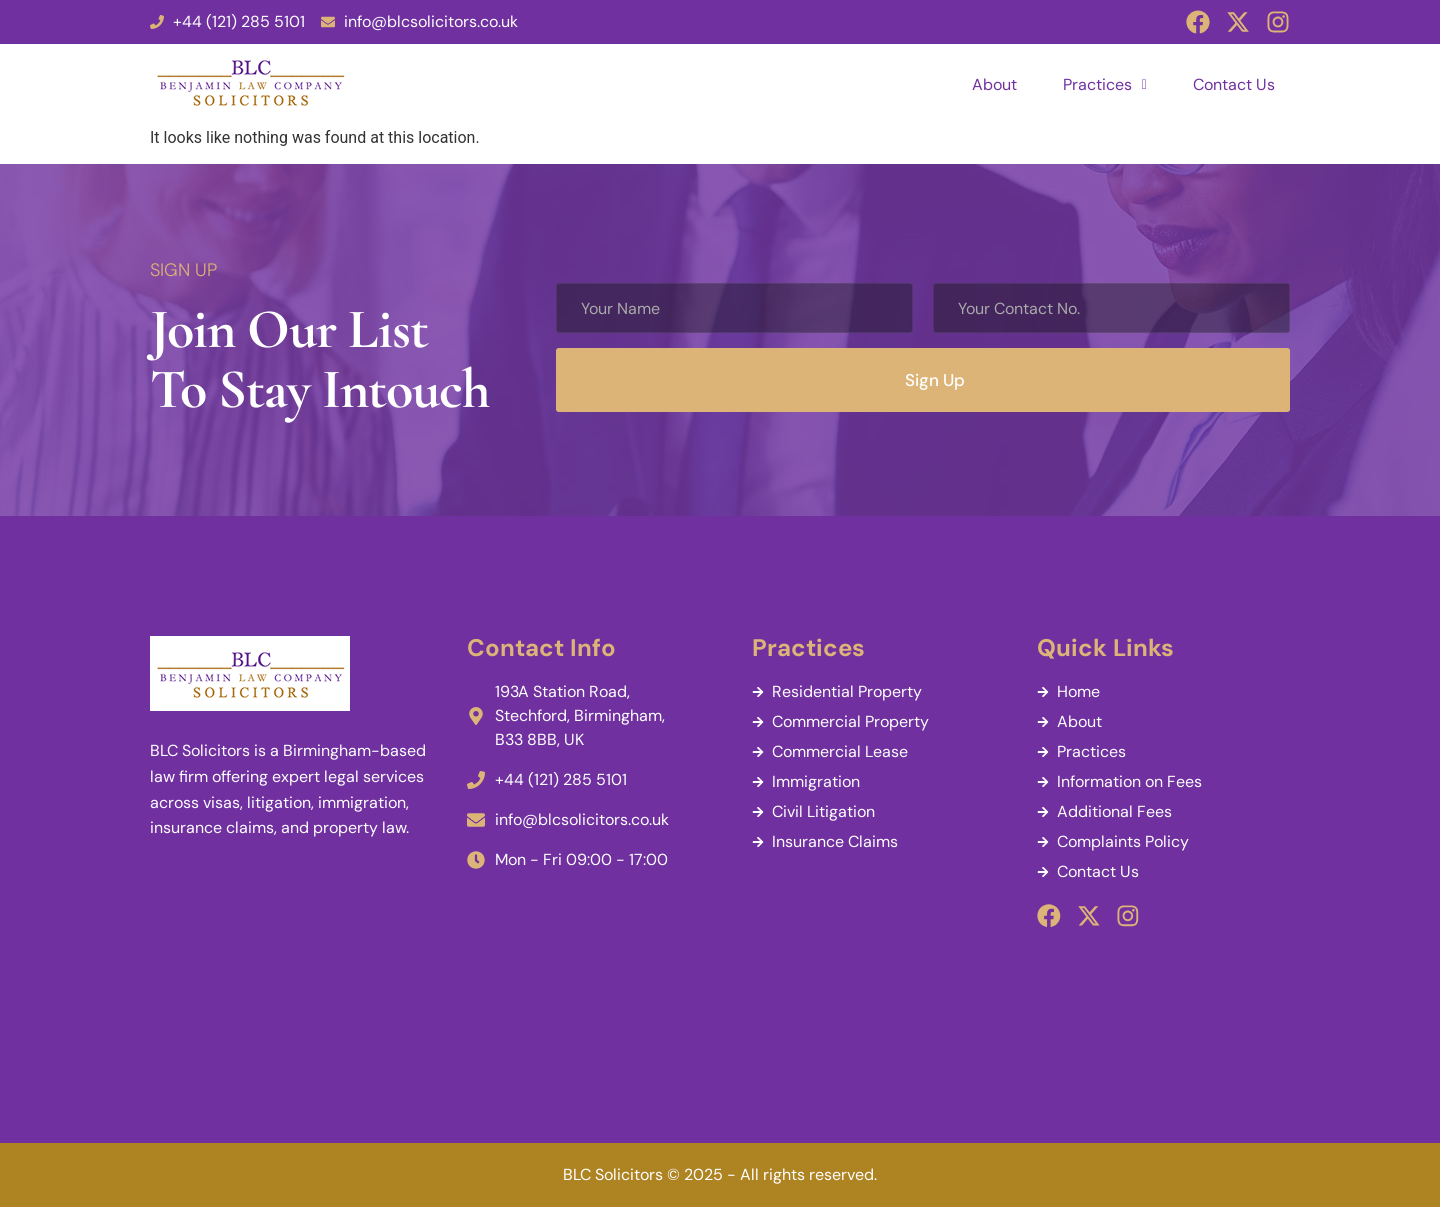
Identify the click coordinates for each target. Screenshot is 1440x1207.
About (994, 84)
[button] (1105, 85)
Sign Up (935, 380)
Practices (1105, 84)
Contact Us (1234, 84)
